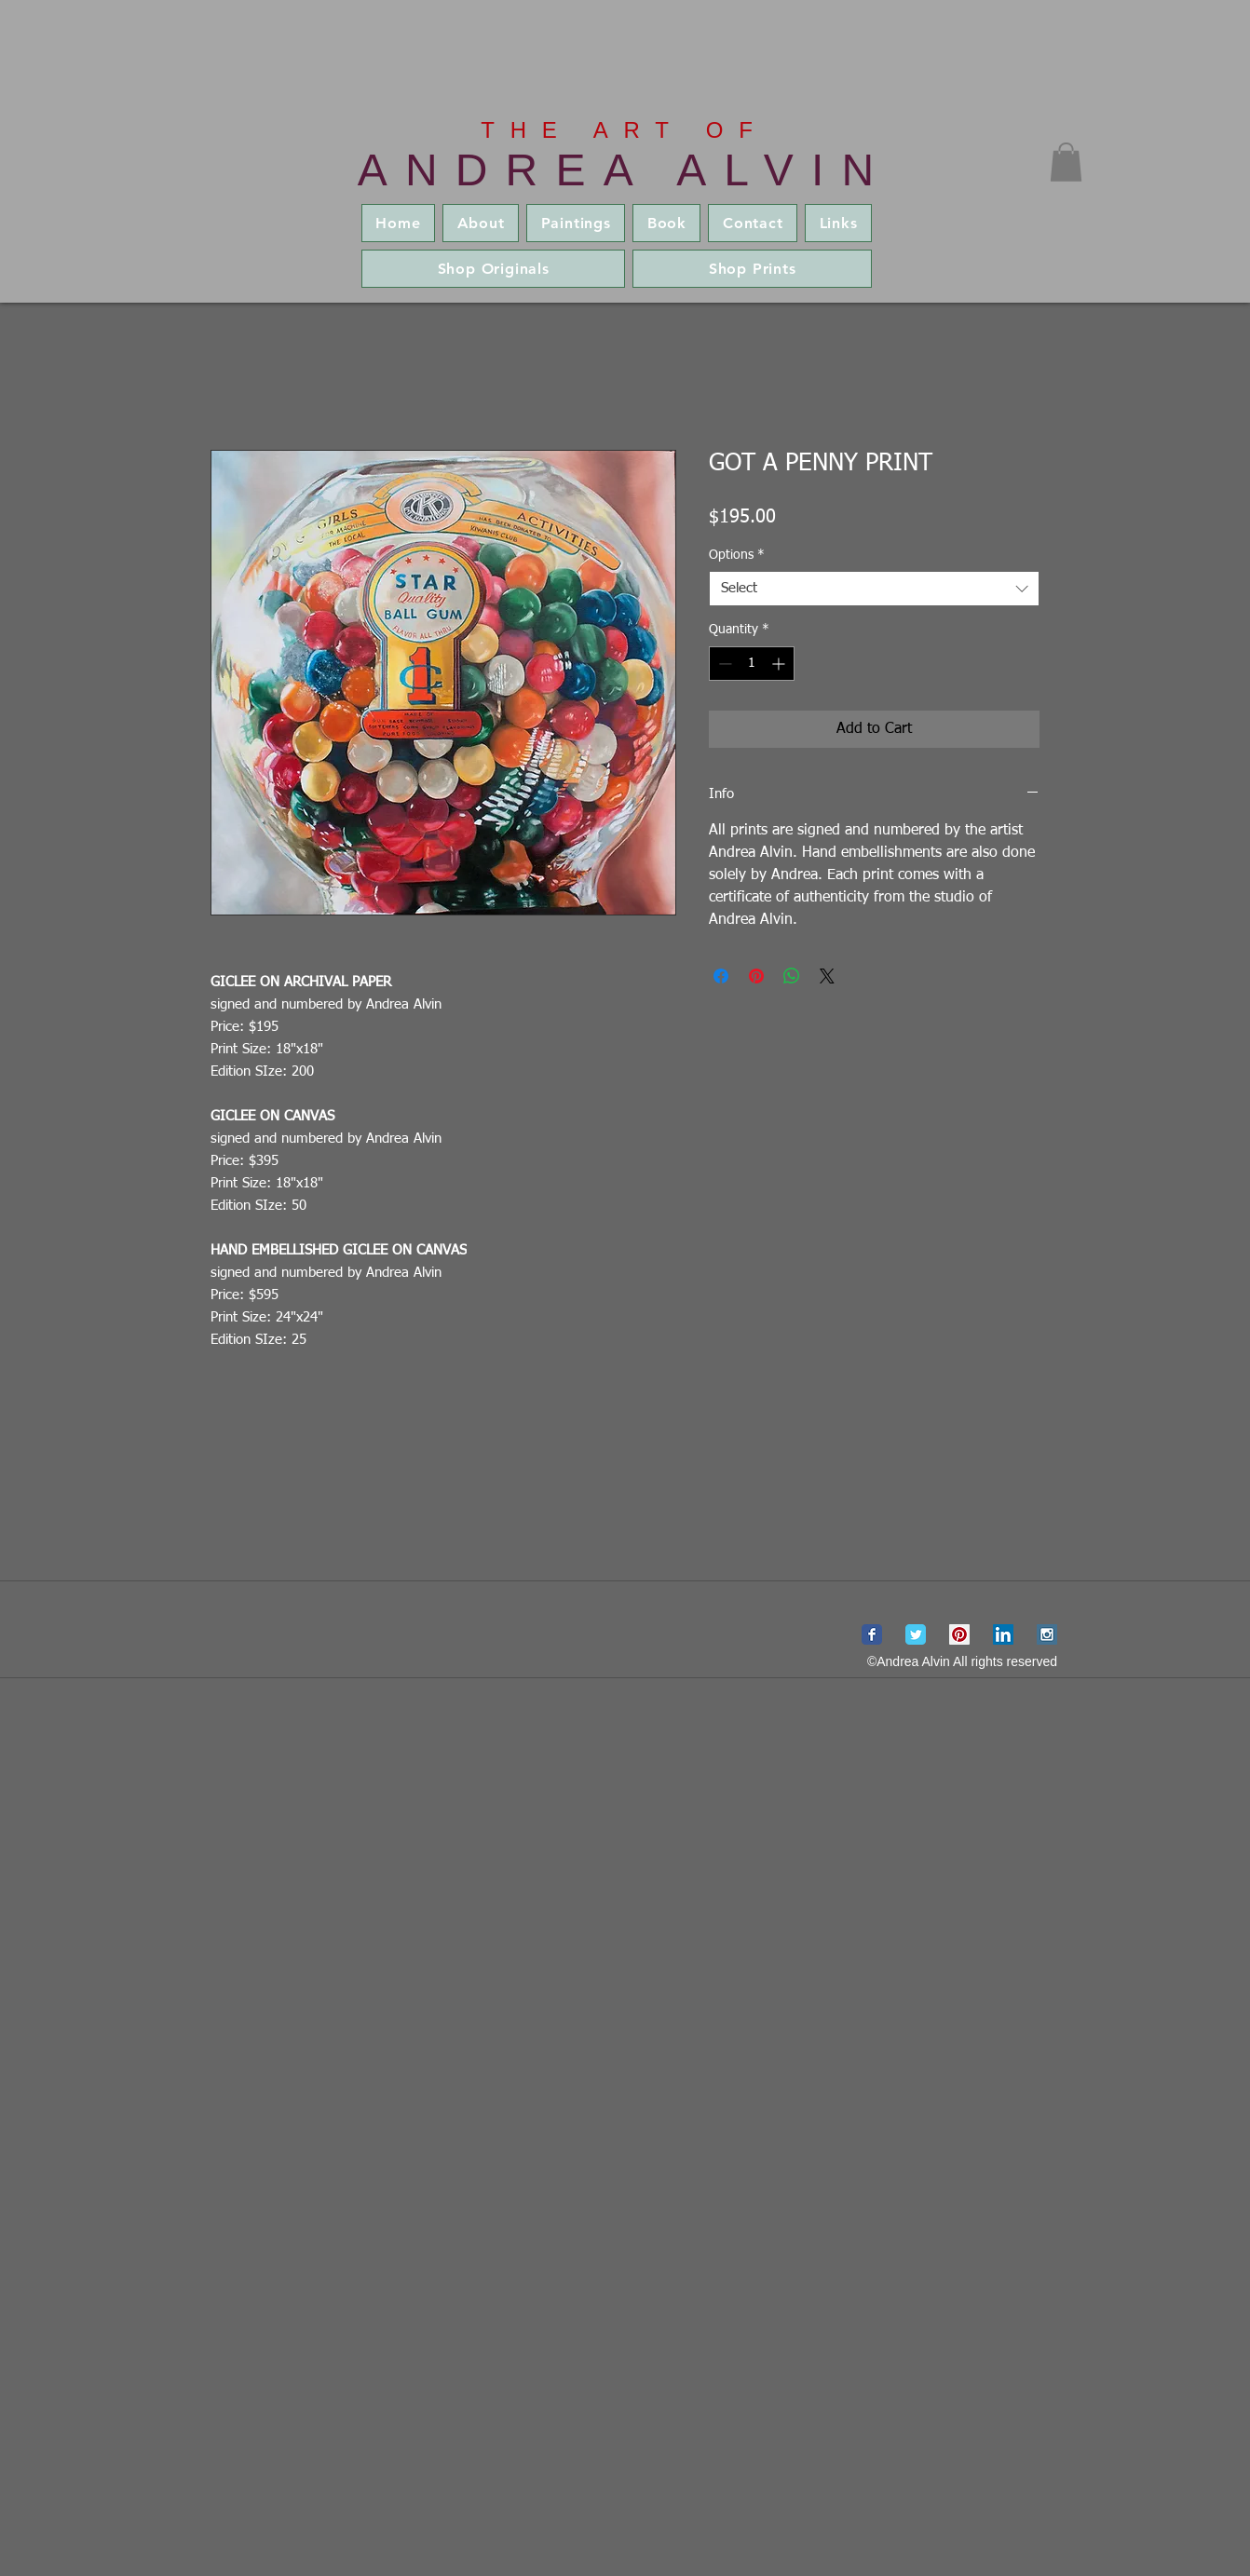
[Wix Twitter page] (915, 1634)
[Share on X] (827, 976)
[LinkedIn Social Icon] (1003, 1634)
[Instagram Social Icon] (1047, 1634)
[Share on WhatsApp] (792, 976)
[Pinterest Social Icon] (959, 1634)
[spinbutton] (751, 663)
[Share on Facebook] (721, 976)
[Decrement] (723, 663)
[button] (1066, 162)
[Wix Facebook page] (872, 1634)
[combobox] (874, 588)
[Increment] (780, 663)
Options (737, 555)
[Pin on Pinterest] (756, 976)
